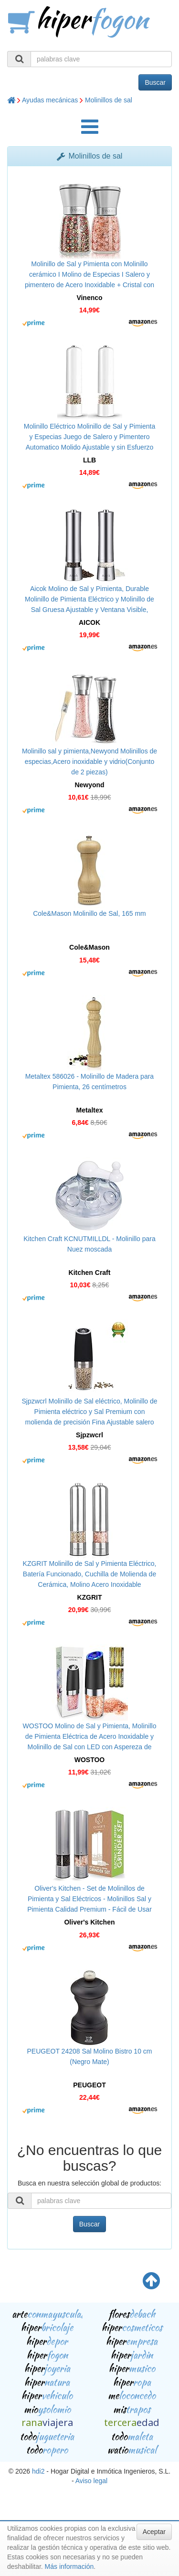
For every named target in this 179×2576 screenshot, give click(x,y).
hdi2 (38, 2471)
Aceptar (154, 2532)
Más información (69, 2566)
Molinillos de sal (108, 100)
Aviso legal (91, 2481)
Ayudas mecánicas (50, 100)
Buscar (155, 82)
